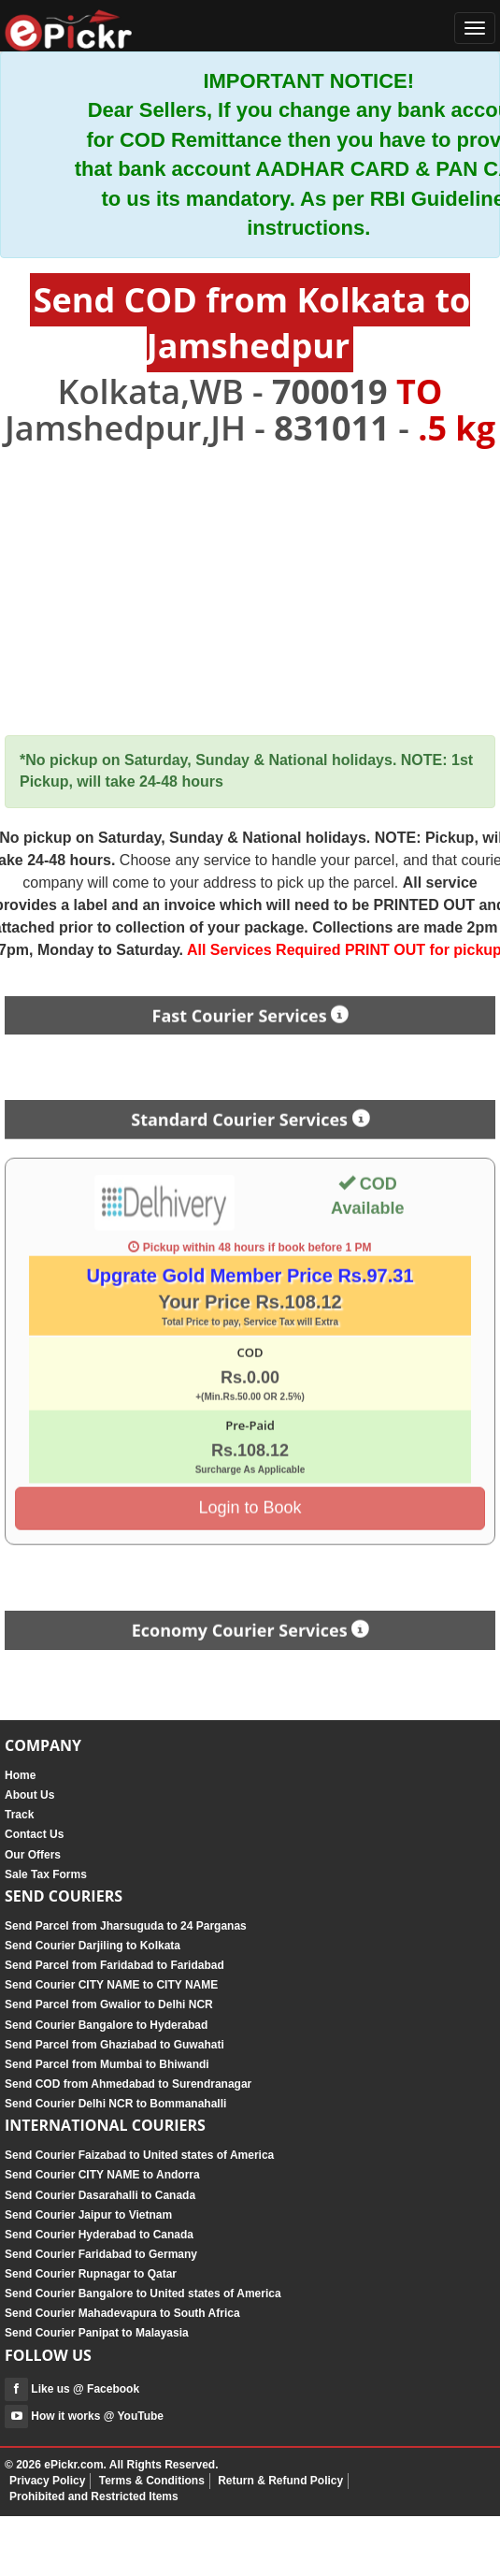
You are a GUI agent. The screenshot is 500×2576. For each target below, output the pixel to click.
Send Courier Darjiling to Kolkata (92, 1945)
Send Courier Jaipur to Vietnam (88, 2214)
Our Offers (33, 1854)
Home (20, 1775)
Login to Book (249, 1501)
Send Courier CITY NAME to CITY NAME (111, 1984)
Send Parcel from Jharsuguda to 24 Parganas (126, 1925)
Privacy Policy (47, 2480)
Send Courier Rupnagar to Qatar (91, 2273)
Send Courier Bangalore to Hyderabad (106, 2025)
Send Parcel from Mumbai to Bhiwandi (107, 2064)
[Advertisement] (250, 592)
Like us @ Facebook (72, 2388)
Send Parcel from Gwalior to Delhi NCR (109, 2004)
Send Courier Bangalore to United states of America (143, 2293)
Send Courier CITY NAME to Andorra (102, 2174)
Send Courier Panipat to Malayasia (97, 2332)
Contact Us (34, 1834)
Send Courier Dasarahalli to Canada (100, 2195)
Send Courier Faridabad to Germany (101, 2254)
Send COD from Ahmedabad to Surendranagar (128, 2084)
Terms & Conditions (152, 2480)
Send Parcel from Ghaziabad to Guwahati (114, 2044)
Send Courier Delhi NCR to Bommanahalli (115, 2103)
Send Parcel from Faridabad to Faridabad (114, 1965)
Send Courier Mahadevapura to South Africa (122, 2313)
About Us (29, 1795)
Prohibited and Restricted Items (94, 2496)
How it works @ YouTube (84, 2416)
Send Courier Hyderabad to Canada (99, 2234)
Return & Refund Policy (280, 2480)
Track (19, 1814)
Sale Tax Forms (46, 1874)
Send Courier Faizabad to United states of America (139, 2155)
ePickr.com (73, 2464)
